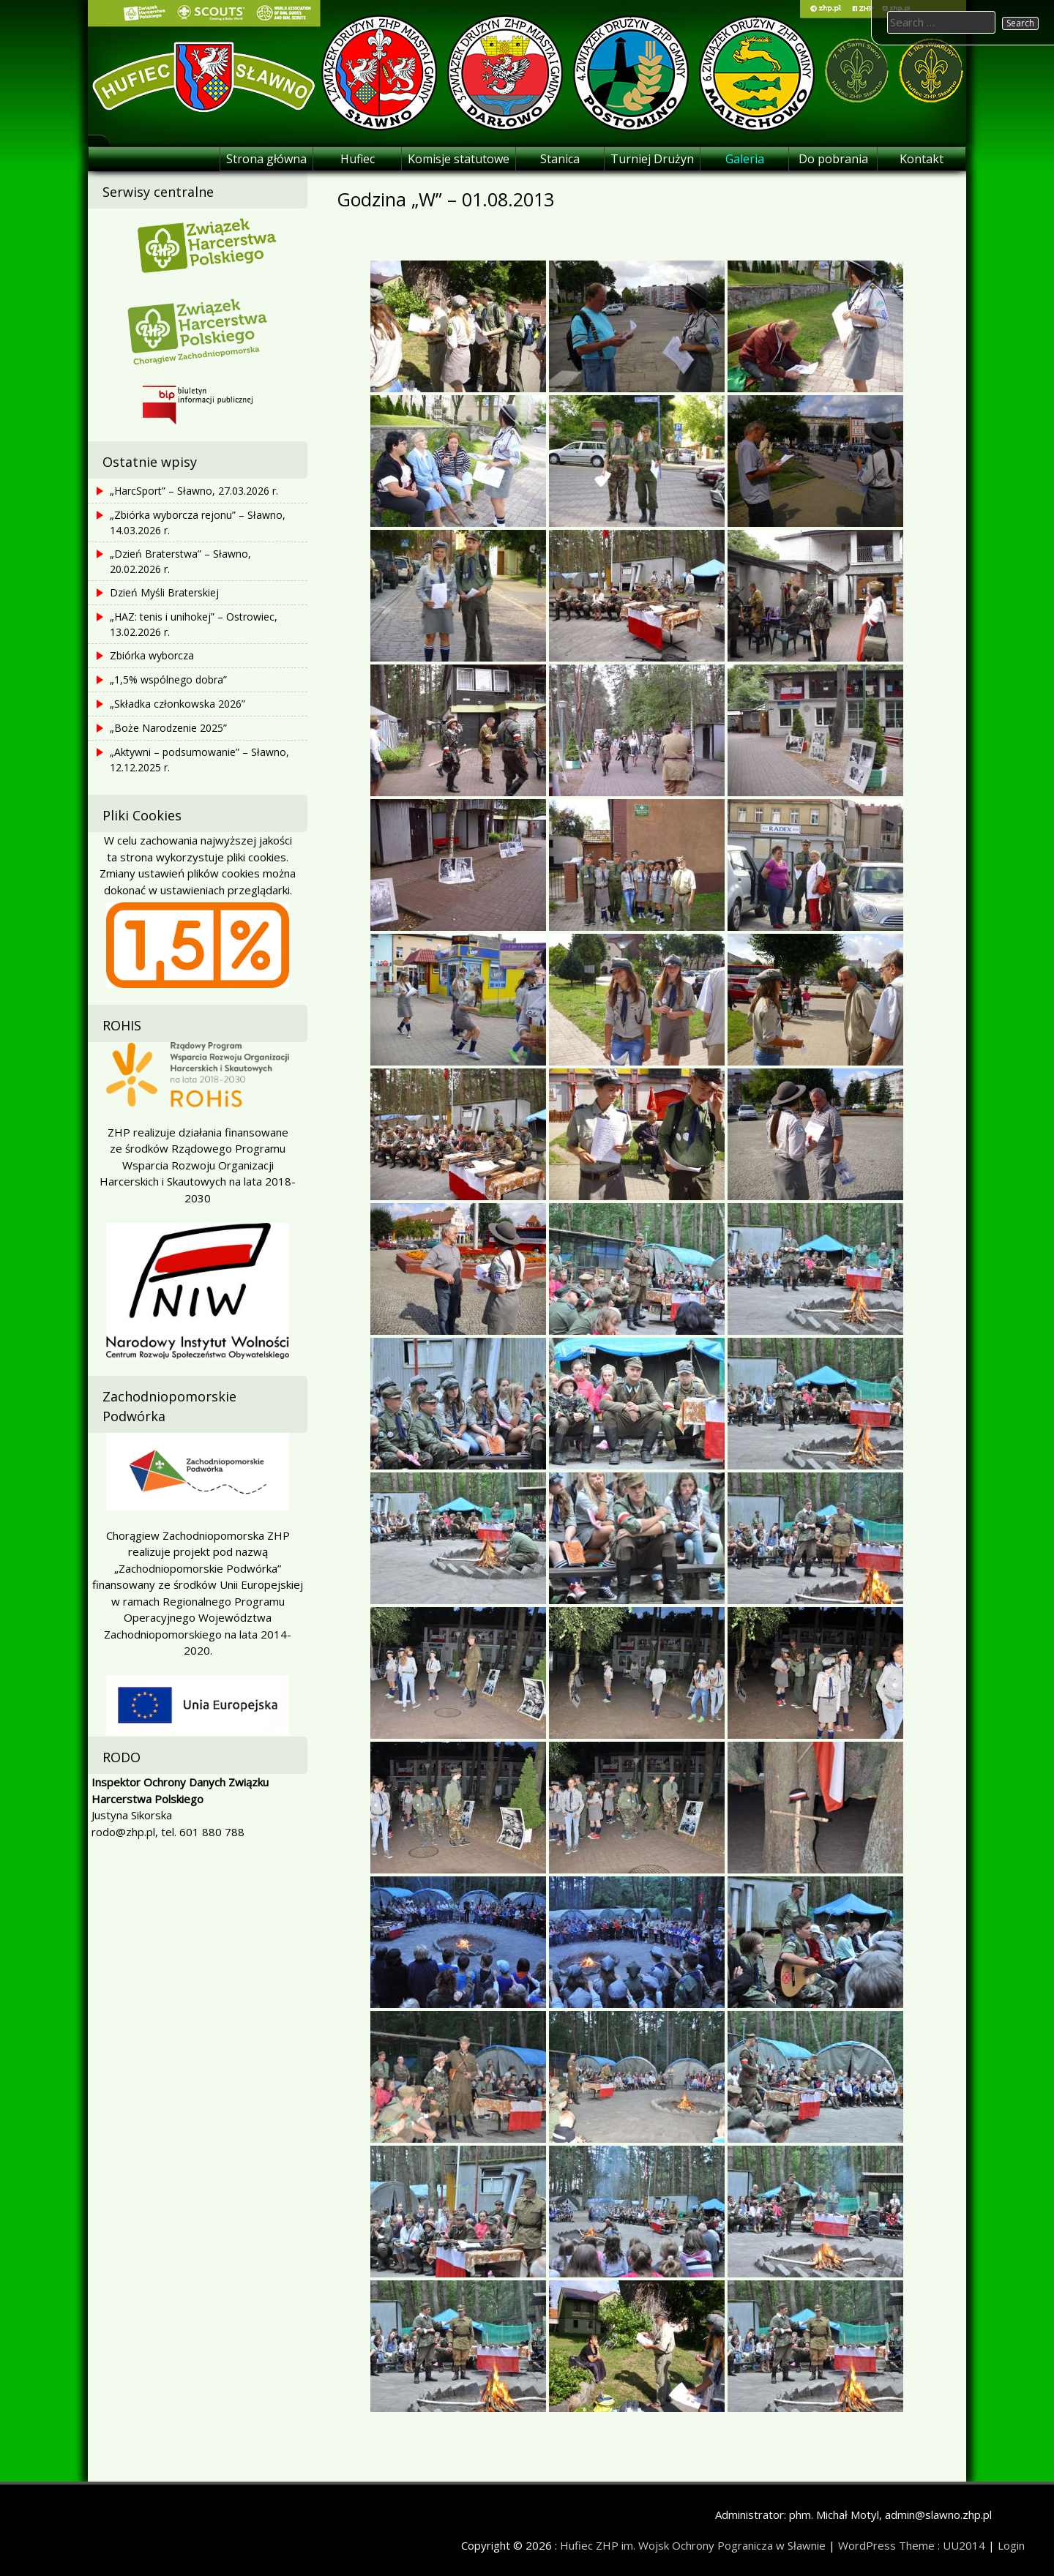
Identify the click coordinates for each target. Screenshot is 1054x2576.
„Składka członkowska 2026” (177, 704)
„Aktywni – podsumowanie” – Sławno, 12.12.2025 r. (199, 759)
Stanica (560, 159)
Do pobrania (833, 159)
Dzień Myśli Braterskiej (164, 592)
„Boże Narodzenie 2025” (168, 728)
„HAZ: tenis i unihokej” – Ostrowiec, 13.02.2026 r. (193, 624)
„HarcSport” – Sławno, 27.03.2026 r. (194, 491)
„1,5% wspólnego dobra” (168, 679)
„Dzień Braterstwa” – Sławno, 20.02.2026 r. (180, 561)
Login (1011, 2545)
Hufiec (357, 159)
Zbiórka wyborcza (152, 655)
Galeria (744, 159)
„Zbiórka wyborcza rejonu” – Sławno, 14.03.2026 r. (197, 522)
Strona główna (266, 159)
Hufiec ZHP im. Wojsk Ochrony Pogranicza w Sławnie (693, 2545)
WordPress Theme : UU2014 (911, 2545)
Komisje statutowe (458, 159)
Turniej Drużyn (652, 159)
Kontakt (921, 159)
